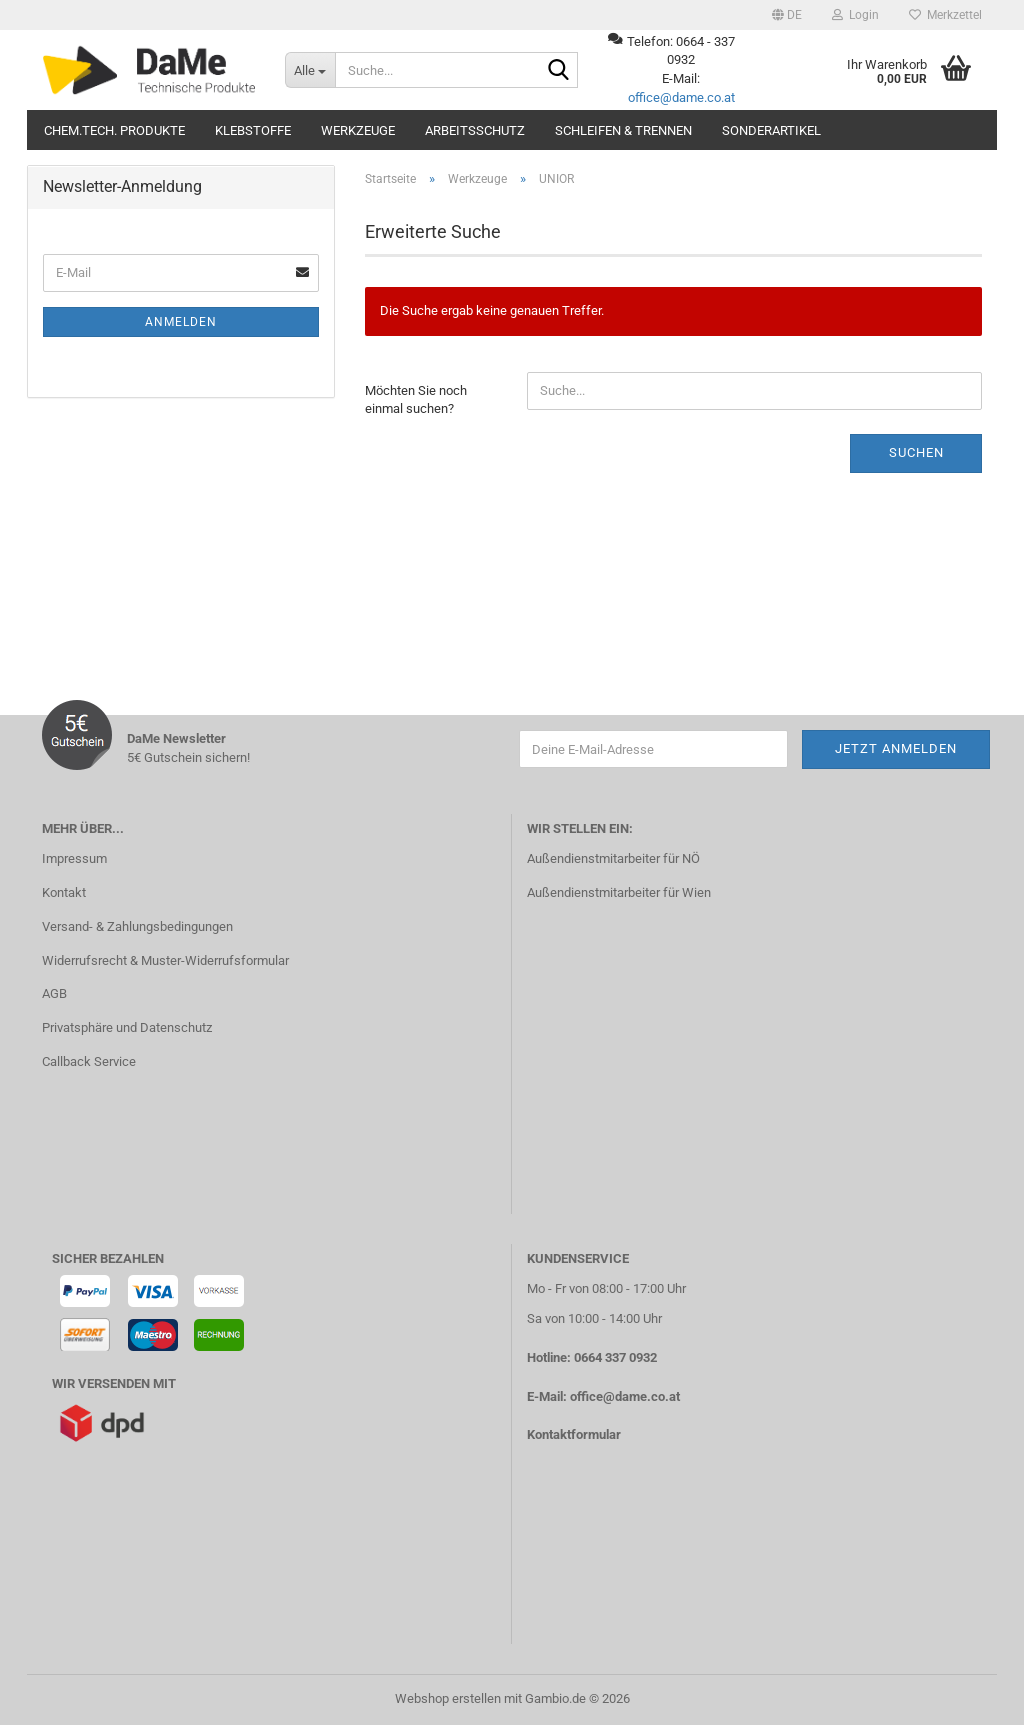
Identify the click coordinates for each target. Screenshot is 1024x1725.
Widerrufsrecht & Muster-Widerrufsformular (165, 960)
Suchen (916, 452)
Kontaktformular (574, 1434)
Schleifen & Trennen (623, 130)
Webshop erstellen (448, 1698)
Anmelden (181, 322)
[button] (787, 15)
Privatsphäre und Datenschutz (127, 1027)
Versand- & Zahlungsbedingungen (137, 926)
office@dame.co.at (681, 97)
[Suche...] (310, 70)
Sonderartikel (771, 130)
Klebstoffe (253, 130)
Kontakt (64, 892)
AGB (54, 993)
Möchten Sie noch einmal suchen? (416, 400)
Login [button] (855, 15)
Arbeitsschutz (475, 130)
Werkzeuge (358, 130)
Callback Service (89, 1061)
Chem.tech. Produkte (114, 130)
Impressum (74, 858)
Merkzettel (945, 15)
